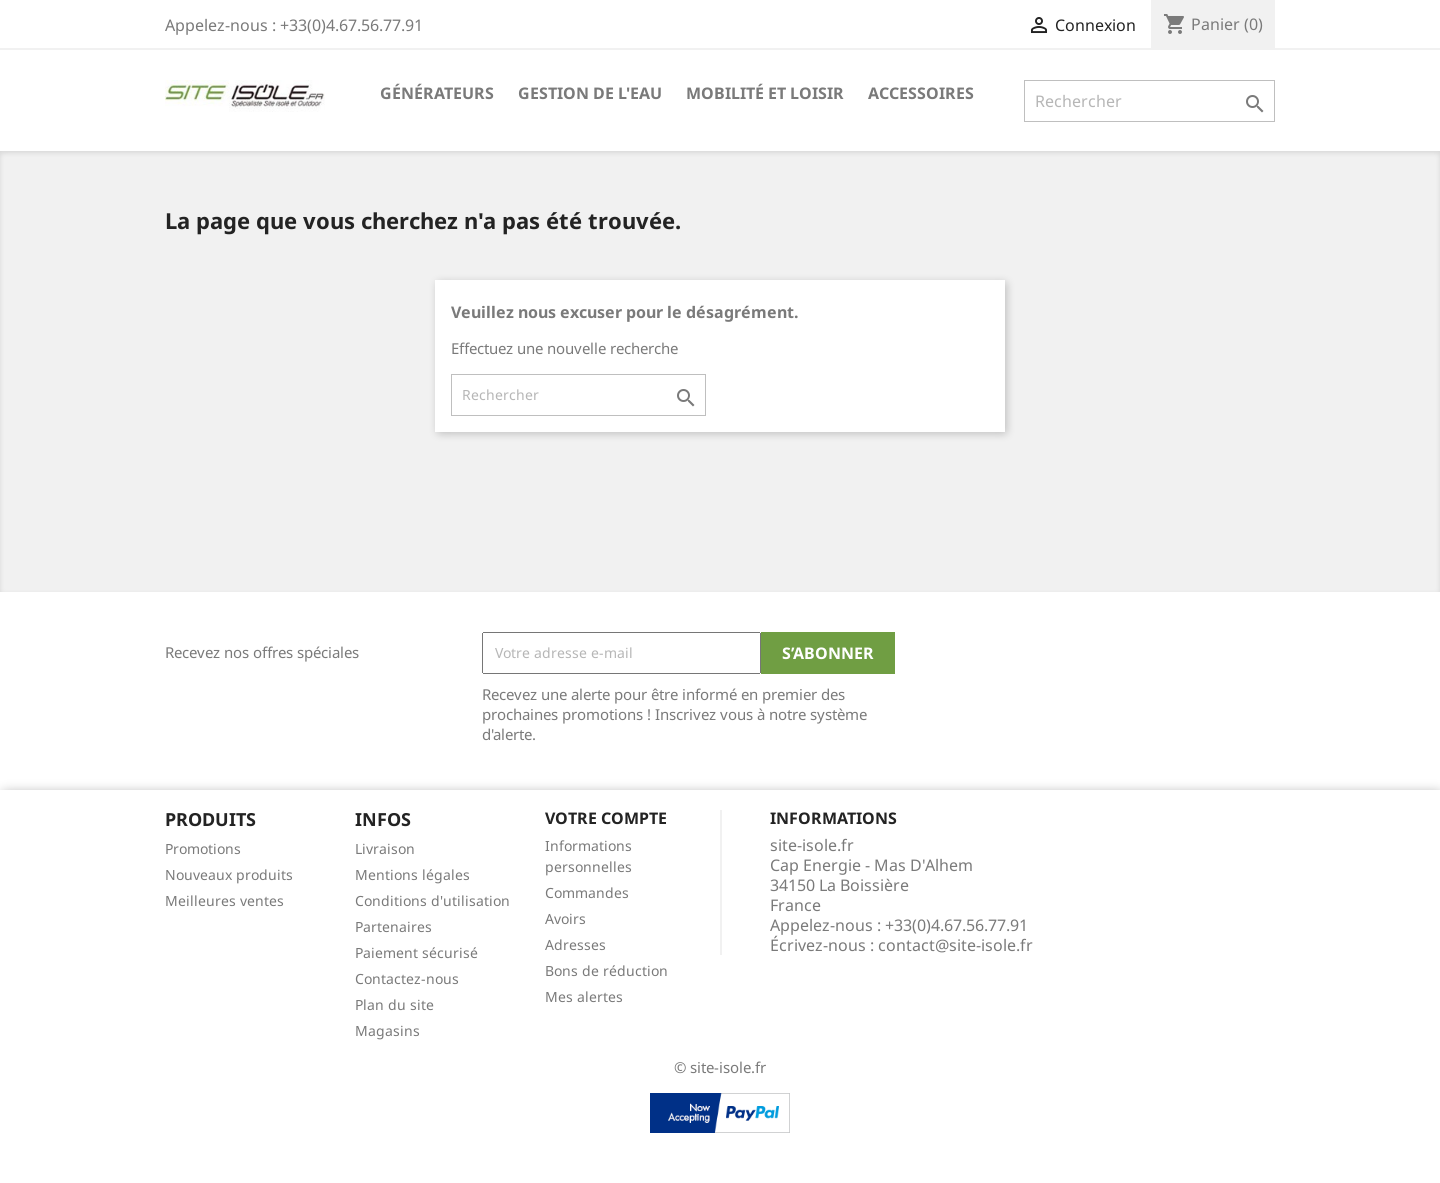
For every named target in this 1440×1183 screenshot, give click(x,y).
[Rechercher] (1149, 101)
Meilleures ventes (224, 900)
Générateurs (437, 93)
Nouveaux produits (229, 874)
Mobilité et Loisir (765, 93)
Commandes (587, 892)
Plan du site (394, 1004)
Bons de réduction (606, 970)
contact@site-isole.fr (955, 945)
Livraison (385, 848)
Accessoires (921, 93)
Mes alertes (584, 996)
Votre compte (606, 818)
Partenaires (393, 926)
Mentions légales (412, 874)
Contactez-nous (407, 978)
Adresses (575, 944)
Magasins (387, 1030)
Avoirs (565, 918)
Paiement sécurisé (416, 952)
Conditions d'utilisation (432, 900)
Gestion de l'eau (590, 93)
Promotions (203, 848)
